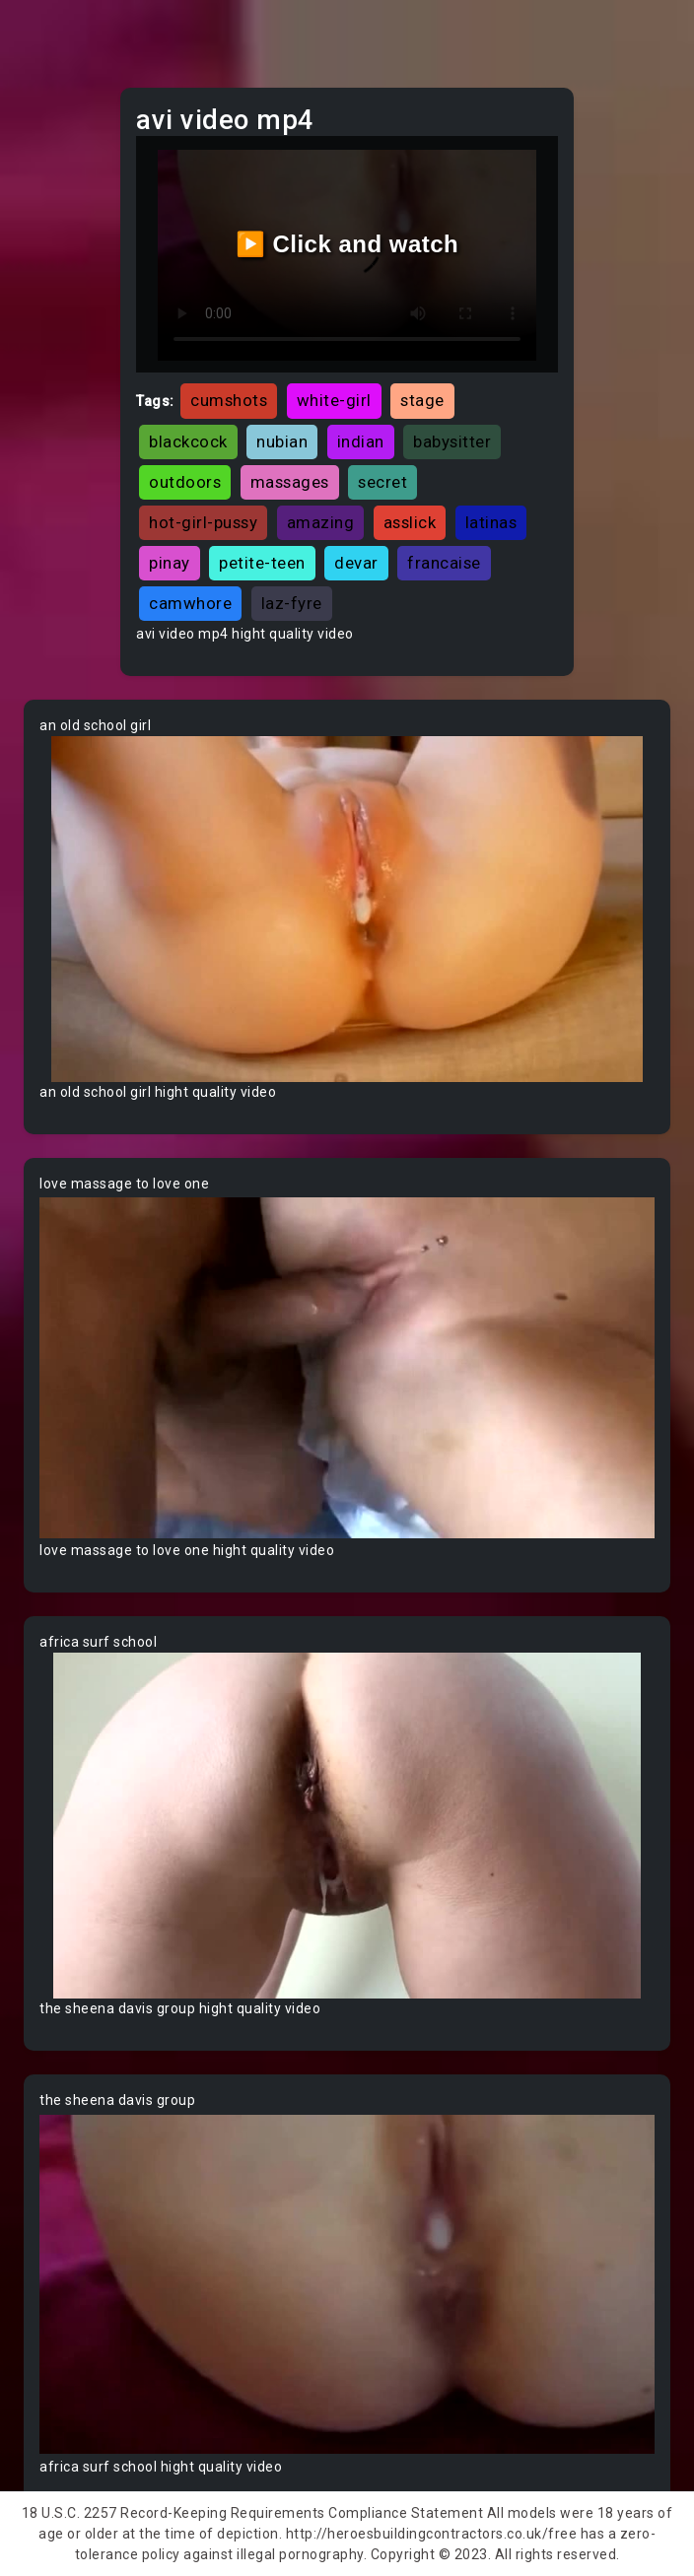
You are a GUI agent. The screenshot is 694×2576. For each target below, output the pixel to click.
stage (422, 400)
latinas (491, 522)
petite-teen (262, 563)
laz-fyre (291, 603)
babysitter (452, 441)
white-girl (334, 400)
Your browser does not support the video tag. (347, 909)
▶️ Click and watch (347, 244)
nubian (282, 441)
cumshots (228, 400)
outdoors (185, 482)
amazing (321, 522)
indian (360, 441)
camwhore (190, 603)
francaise (444, 563)
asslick (410, 522)
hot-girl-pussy (203, 522)
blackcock (188, 441)
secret (382, 482)
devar (356, 563)
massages (289, 482)
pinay (169, 563)
